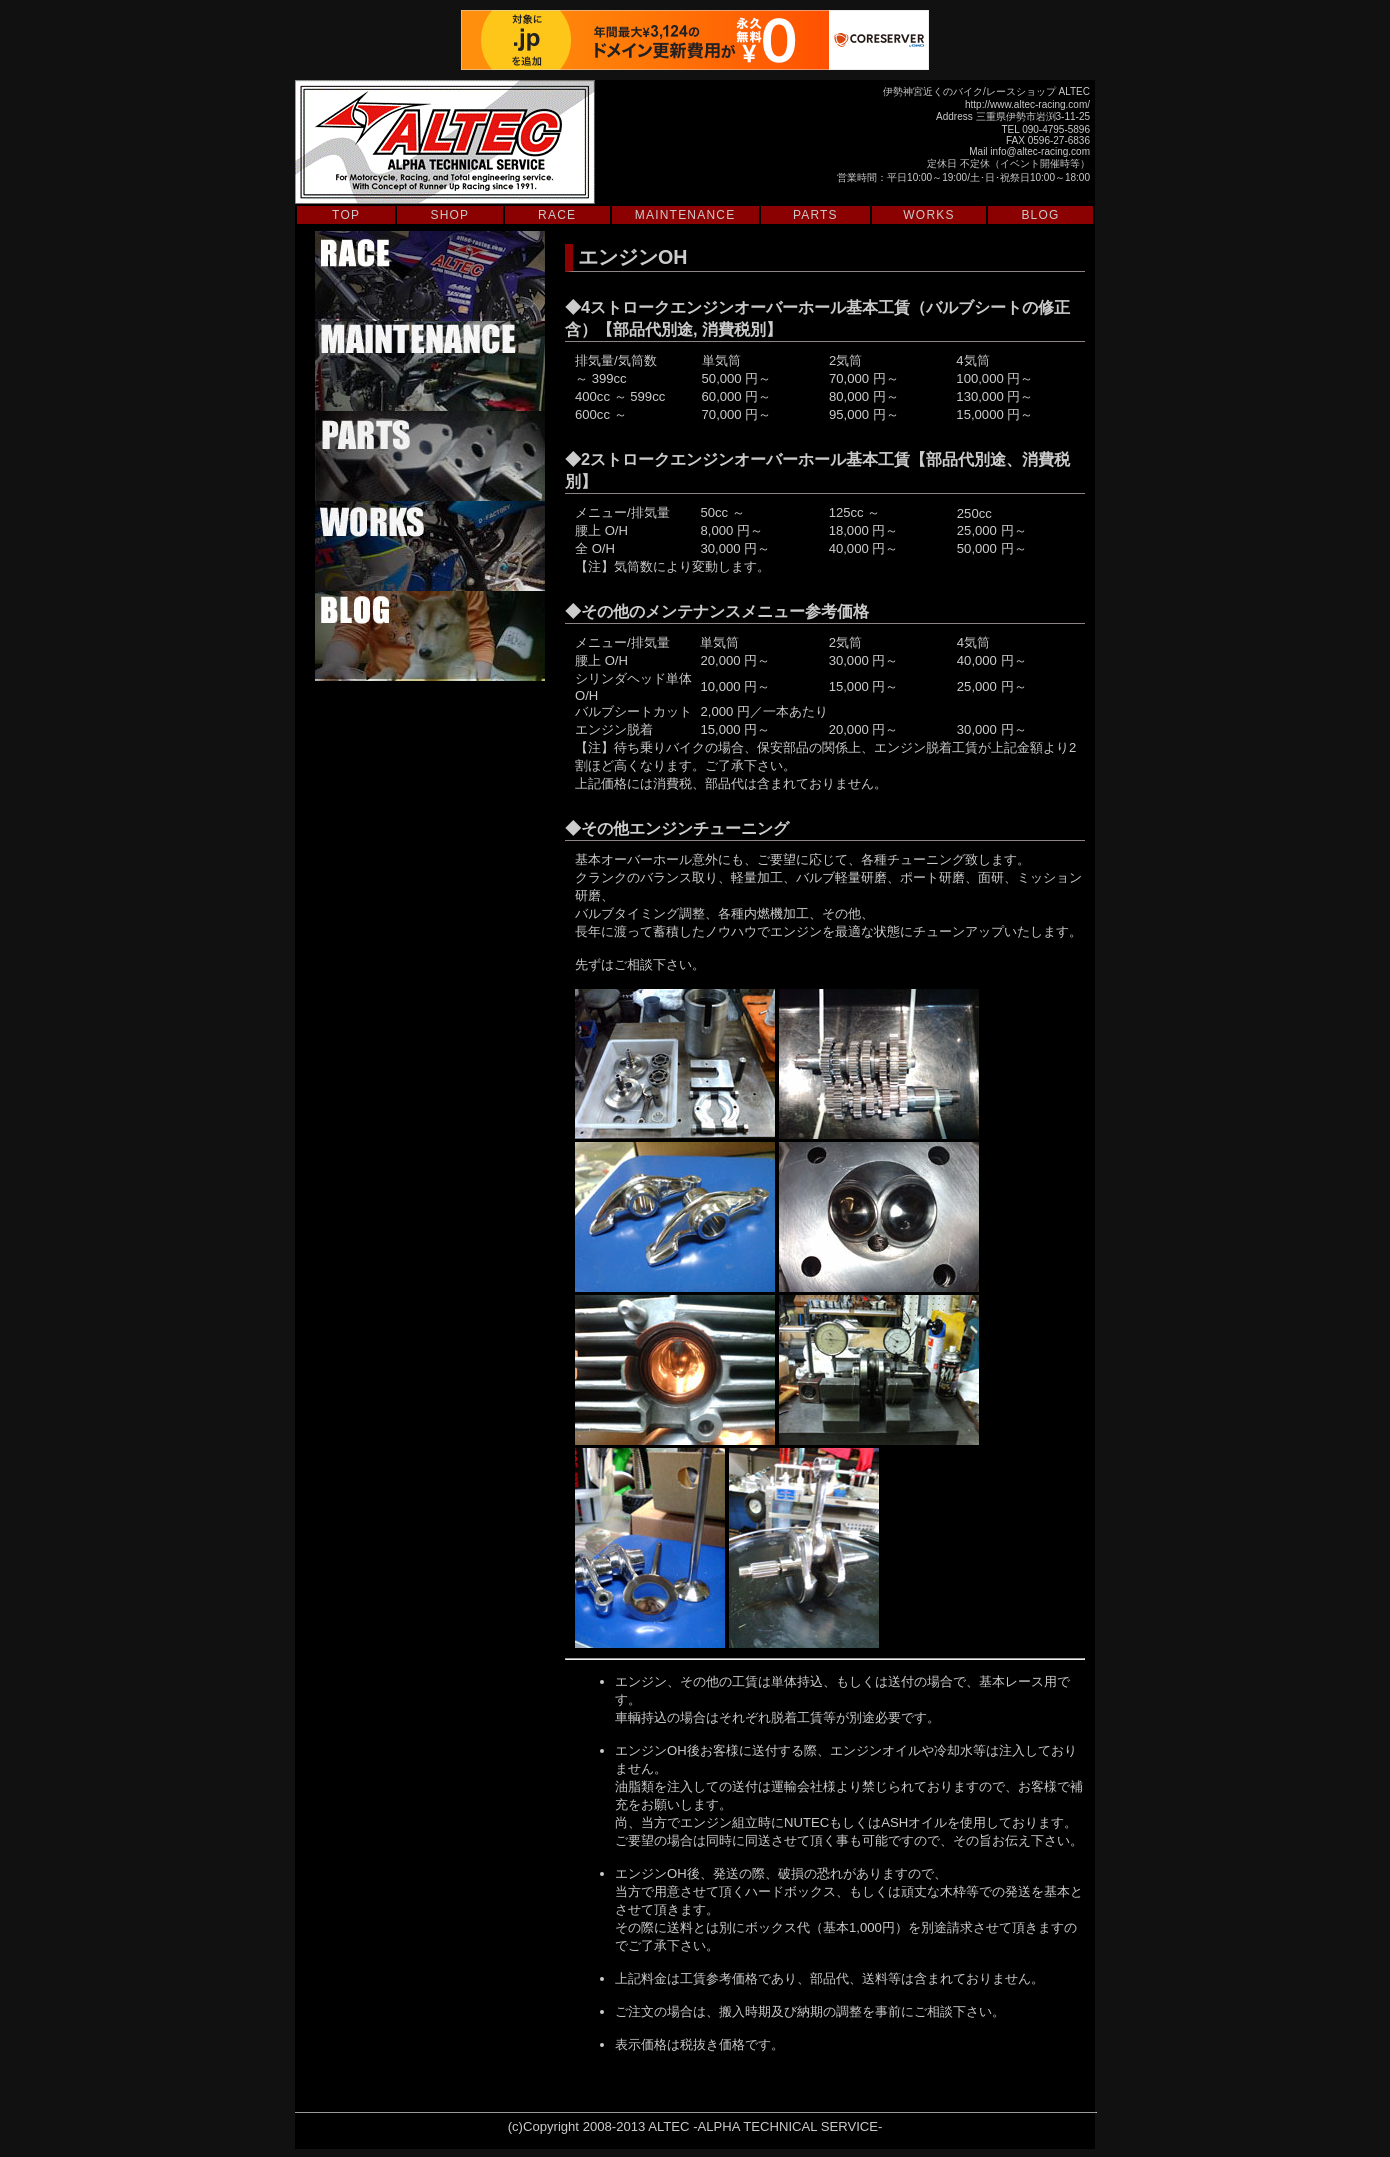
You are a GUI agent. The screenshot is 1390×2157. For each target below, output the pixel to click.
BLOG (1040, 215)
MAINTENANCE (685, 215)
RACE (557, 215)
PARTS (815, 215)
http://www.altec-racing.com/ (1027, 104)
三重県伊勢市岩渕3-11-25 (1033, 116)
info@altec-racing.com (1040, 151)
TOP (346, 215)
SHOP (450, 215)
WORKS (928, 215)
